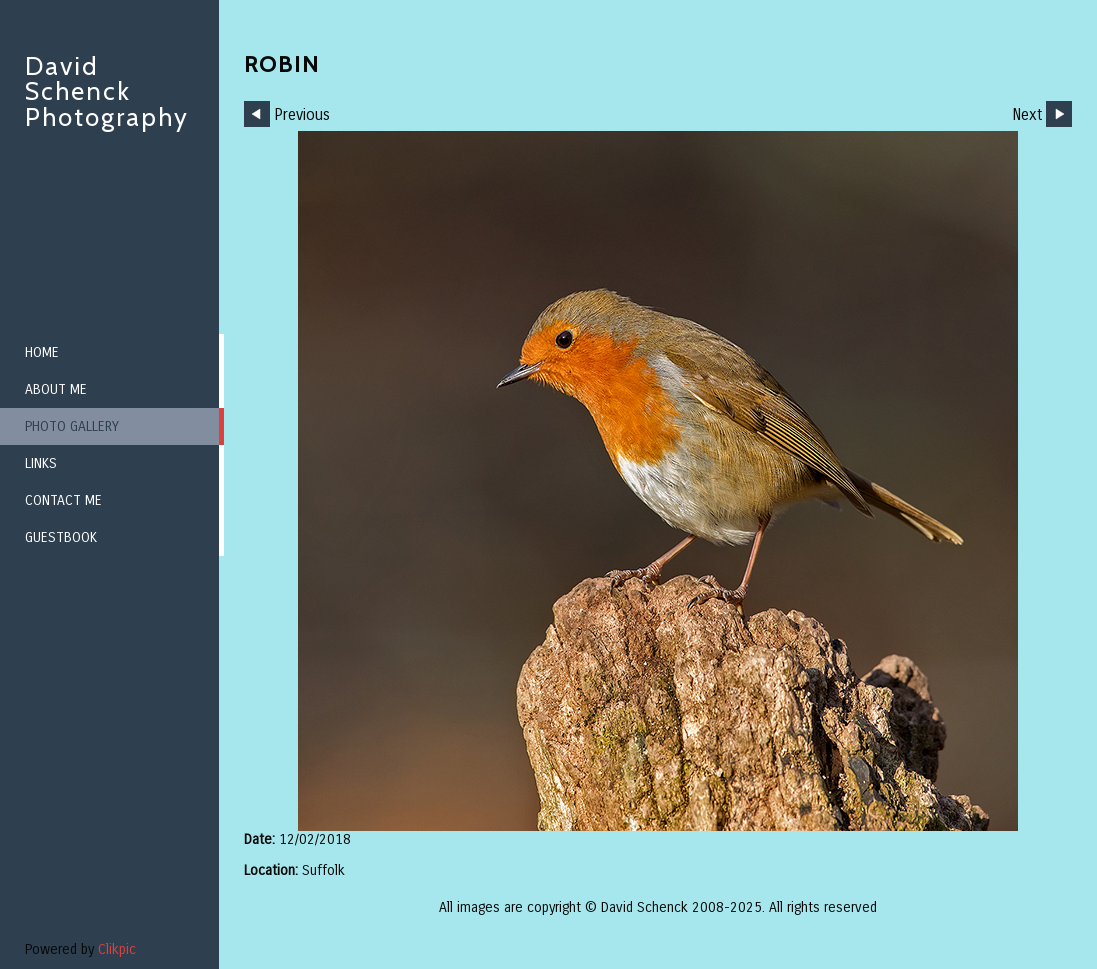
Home (42, 352)
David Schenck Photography (107, 91)
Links (41, 463)
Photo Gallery (72, 426)
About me (56, 389)
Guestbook (61, 537)
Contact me (63, 500)
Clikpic (117, 949)
